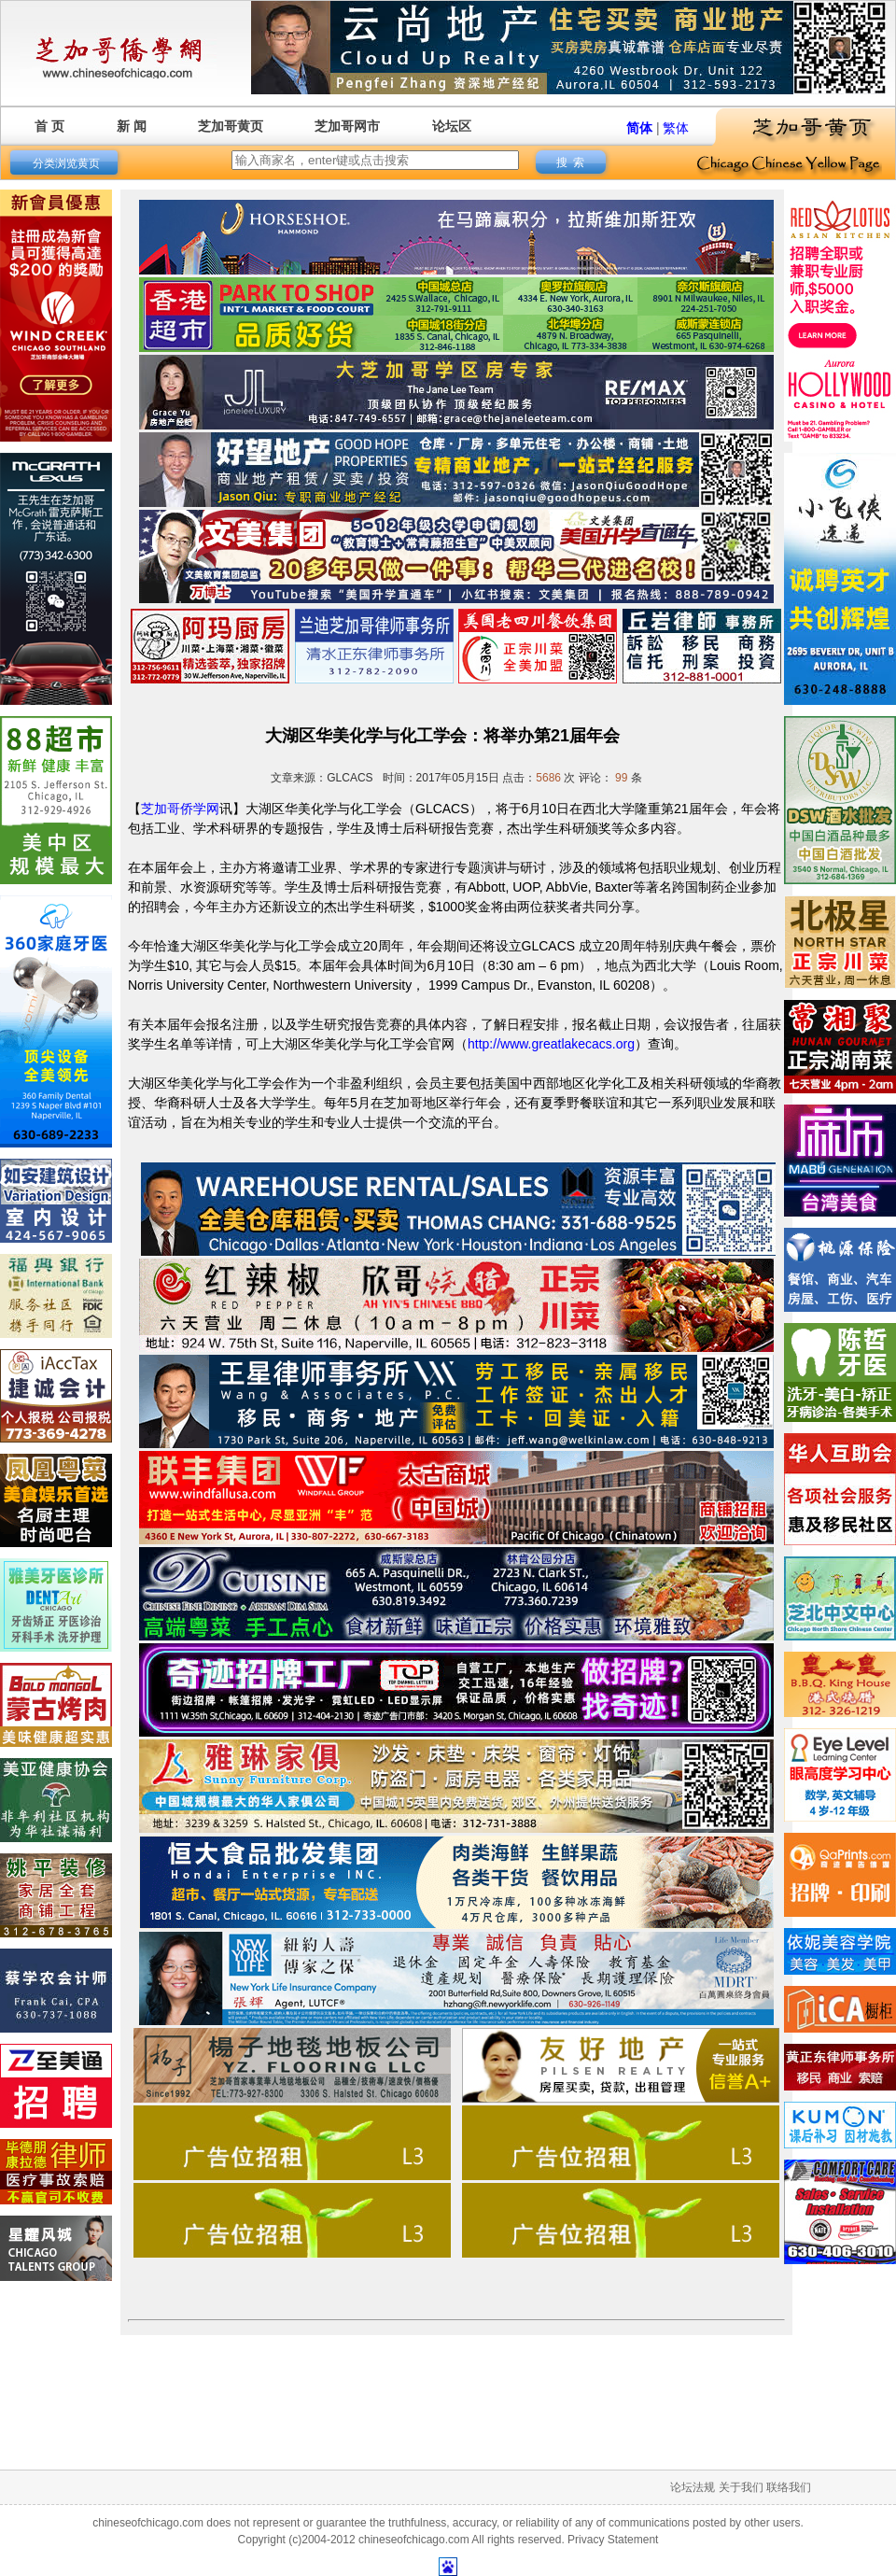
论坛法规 (692, 2487)
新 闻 (132, 126)
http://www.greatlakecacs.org (551, 1043)
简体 (639, 127)
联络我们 (788, 2487)
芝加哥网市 (347, 126)
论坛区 (451, 126)
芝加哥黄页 (230, 126)
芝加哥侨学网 (180, 808)
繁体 (676, 127)
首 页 (49, 126)
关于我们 (741, 2487)
